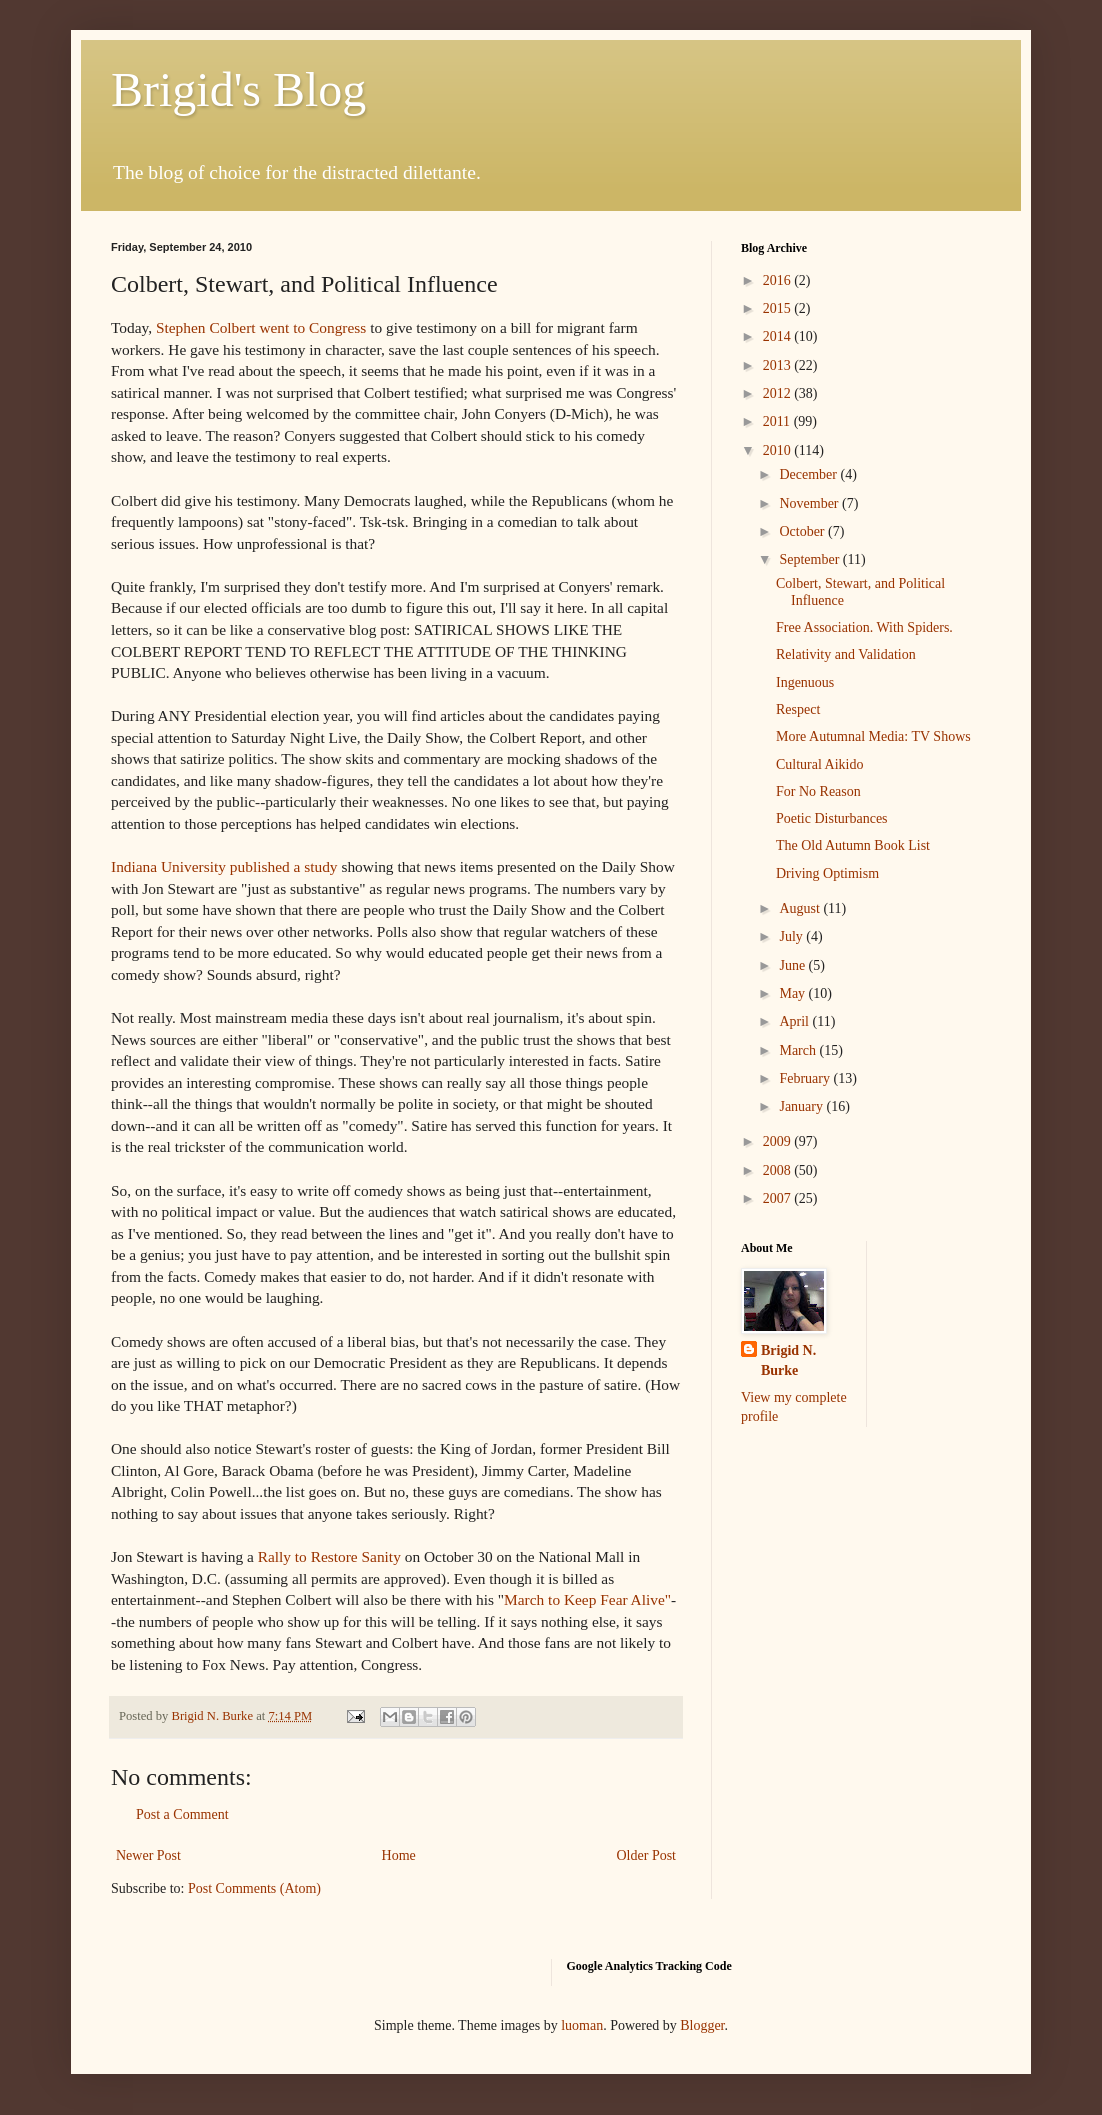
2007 (779, 1198)
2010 (779, 450)
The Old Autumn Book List (853, 845)
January (802, 1106)
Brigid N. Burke (788, 1360)
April (795, 1021)
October (803, 531)
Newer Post (148, 1855)
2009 (779, 1141)
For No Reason (818, 791)
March (799, 1050)
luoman (582, 2025)
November (810, 503)
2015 (779, 308)
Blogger (702, 2025)
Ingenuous (805, 682)
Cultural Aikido (820, 764)
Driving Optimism (827, 873)
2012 (779, 393)
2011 (778, 421)
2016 (779, 280)
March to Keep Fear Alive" (587, 1599)
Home (399, 1855)
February (806, 1078)
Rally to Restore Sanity (329, 1556)
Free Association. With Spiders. (864, 627)
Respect (798, 709)
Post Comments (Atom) (254, 1888)
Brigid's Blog (238, 89)
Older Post (647, 1855)
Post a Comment (182, 1814)
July (792, 936)
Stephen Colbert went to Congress (263, 327)
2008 (779, 1170)
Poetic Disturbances (832, 818)
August (801, 908)
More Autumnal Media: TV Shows (873, 736)
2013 (779, 365)
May (793, 993)
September (810, 559)
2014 (779, 336)
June (793, 965)
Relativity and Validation (846, 654)
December (809, 474)
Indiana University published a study (224, 866)
